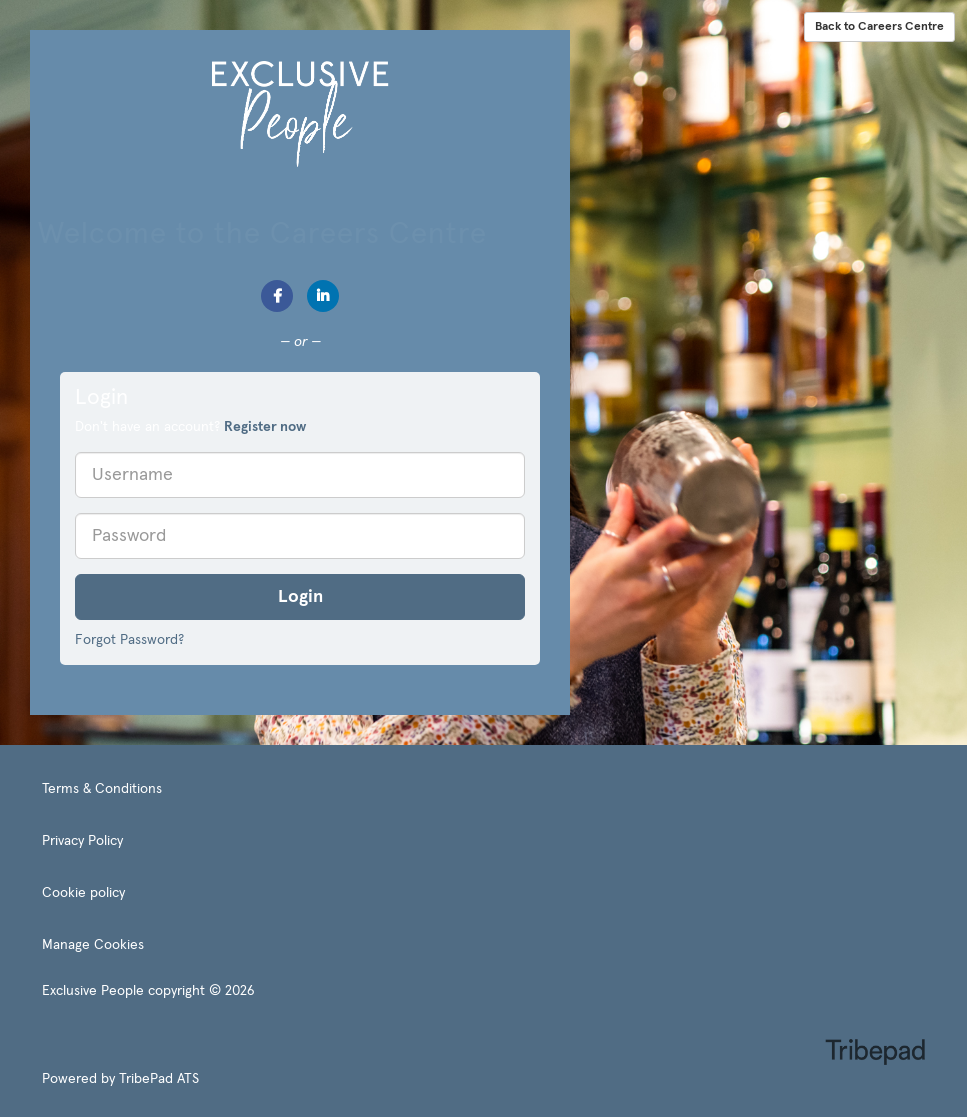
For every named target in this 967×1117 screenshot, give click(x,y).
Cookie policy (83, 893)
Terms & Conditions (102, 789)
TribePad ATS (159, 1079)
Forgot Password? (129, 640)
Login (300, 597)
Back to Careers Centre (879, 27)
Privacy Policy (82, 841)
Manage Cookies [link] (93, 945)
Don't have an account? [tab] (190, 427)
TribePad (875, 1054)
